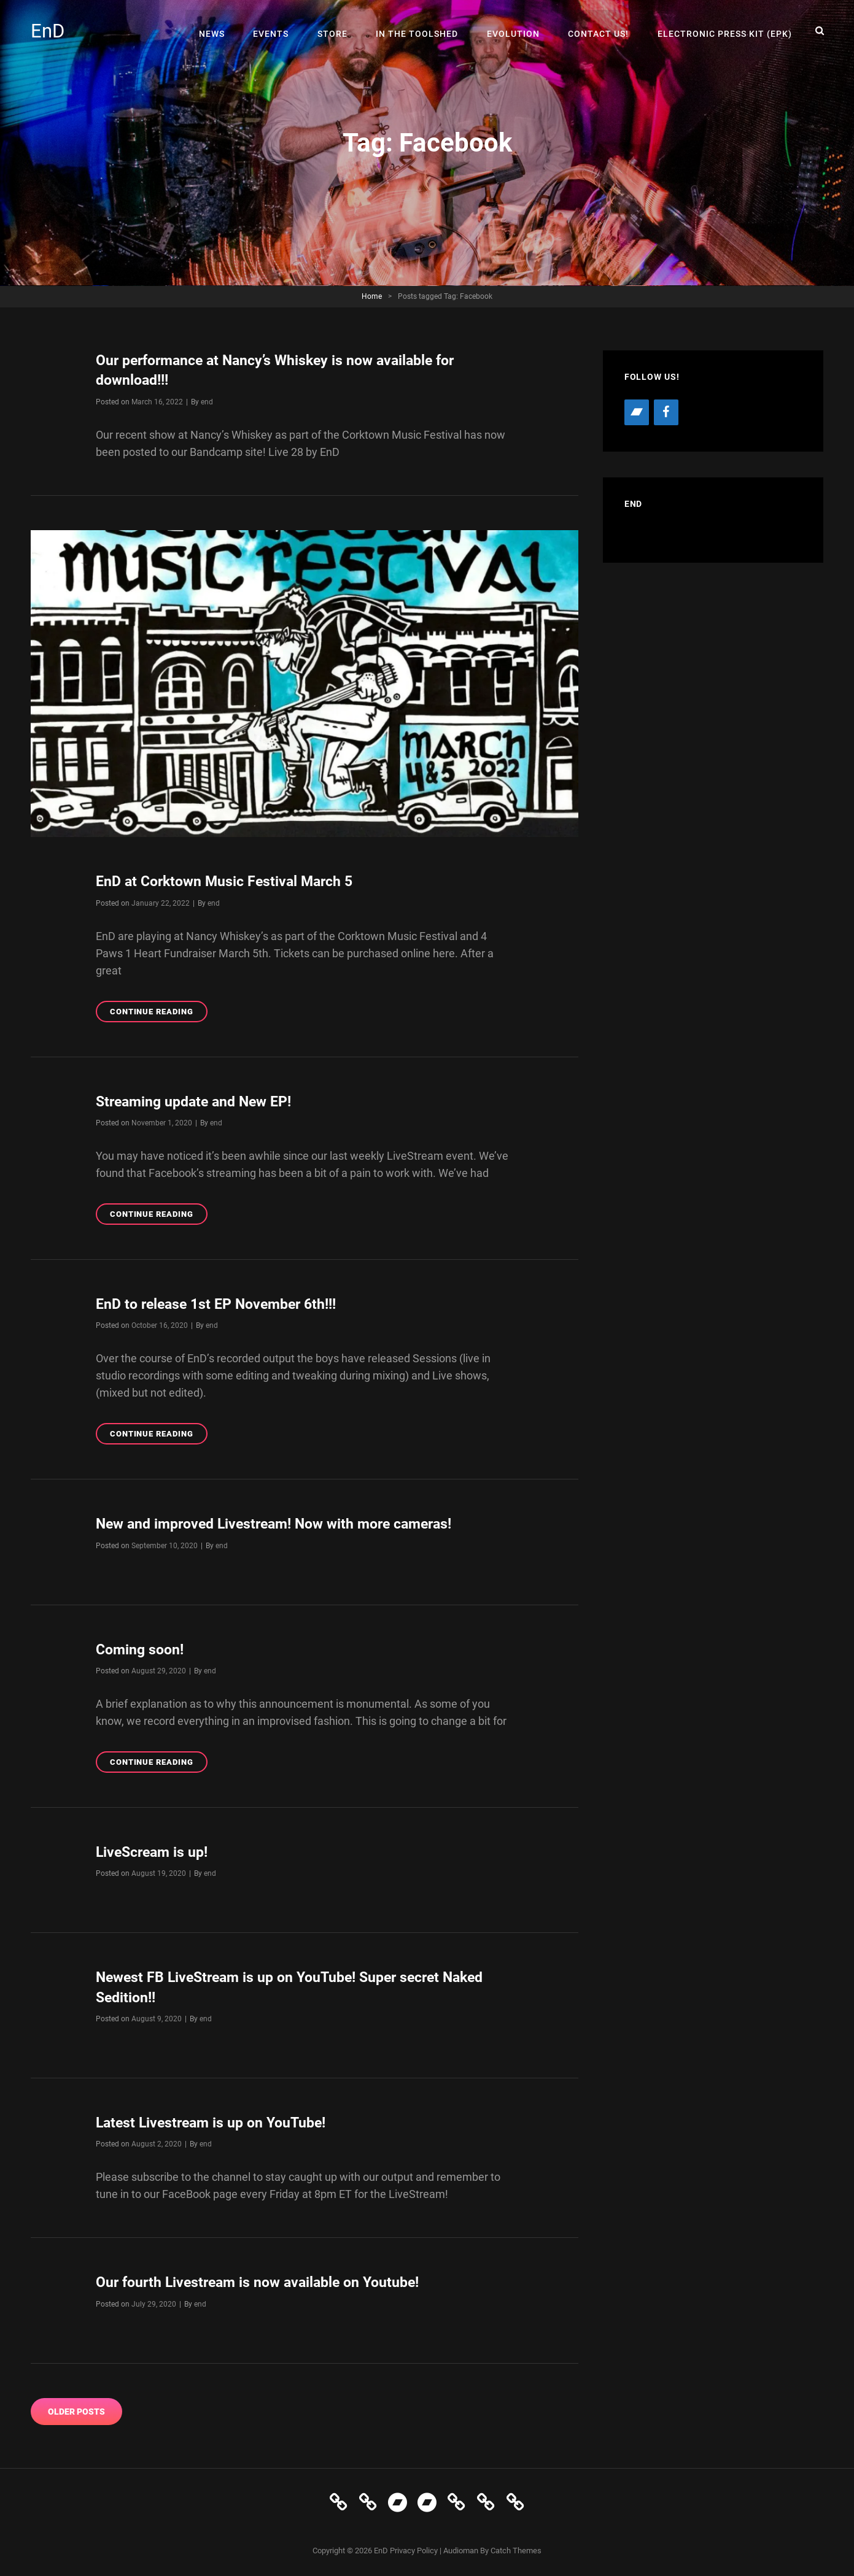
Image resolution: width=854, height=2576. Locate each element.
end (207, 401)
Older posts (76, 2409)
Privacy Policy (414, 2548)
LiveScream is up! (155, 1850)
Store (339, 31)
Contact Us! (600, 31)
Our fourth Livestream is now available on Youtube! (264, 2280)
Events (279, 31)
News (222, 31)
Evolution (517, 31)
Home (372, 296)
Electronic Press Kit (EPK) (725, 31)
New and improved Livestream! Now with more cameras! (284, 1523)
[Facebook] (666, 412)
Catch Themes (516, 2548)
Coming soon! (142, 1648)
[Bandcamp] (636, 412)
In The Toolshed (422, 31)
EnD (48, 30)
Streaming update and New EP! (198, 1100)
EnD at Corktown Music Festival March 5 (229, 881)
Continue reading (159, 1013)
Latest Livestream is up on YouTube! (216, 2120)
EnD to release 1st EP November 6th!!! (222, 1303)
